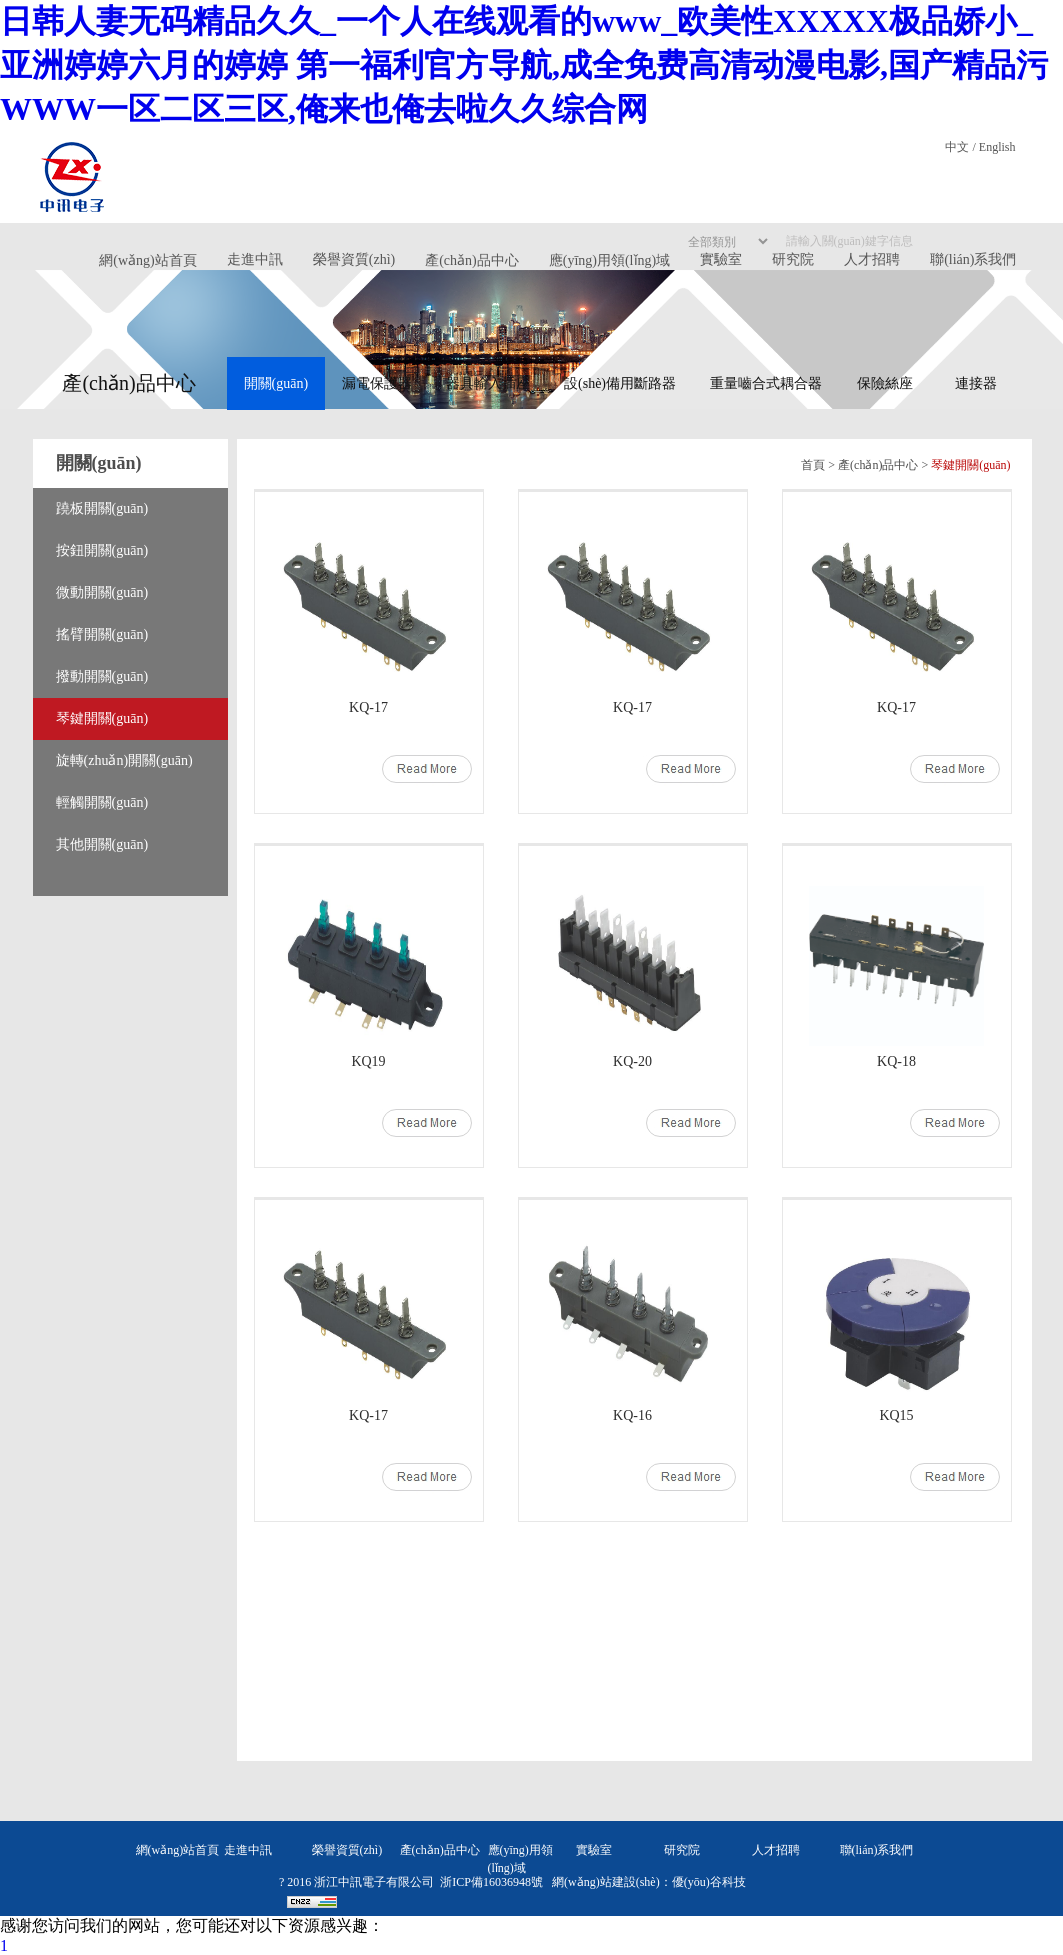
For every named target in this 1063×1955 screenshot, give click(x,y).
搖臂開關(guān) (102, 634)
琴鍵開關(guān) (102, 718)
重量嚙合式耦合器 (766, 383)
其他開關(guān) (102, 844)
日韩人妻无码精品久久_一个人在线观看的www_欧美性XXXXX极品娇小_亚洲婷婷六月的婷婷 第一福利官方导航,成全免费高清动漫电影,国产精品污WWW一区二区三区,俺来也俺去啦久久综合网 (524, 65)
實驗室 (594, 1850)
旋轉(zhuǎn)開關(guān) (124, 760)
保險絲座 (885, 383)
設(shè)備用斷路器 (620, 383)
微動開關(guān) (102, 592)
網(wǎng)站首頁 (147, 260)
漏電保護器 (377, 383)
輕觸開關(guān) (102, 802)
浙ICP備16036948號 (491, 1882)
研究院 (682, 1850)
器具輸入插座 (488, 383)
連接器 (976, 383)
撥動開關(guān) (102, 676)
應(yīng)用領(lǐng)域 (609, 260)
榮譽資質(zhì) (354, 259)
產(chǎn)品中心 (472, 260)
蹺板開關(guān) (102, 508)
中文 (957, 147)
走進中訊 (255, 259)
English (997, 147)
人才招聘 (776, 1850)
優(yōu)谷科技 (709, 1882)
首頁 (813, 465)
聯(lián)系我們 (877, 1850)
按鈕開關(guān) (102, 550)
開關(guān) (276, 383)
